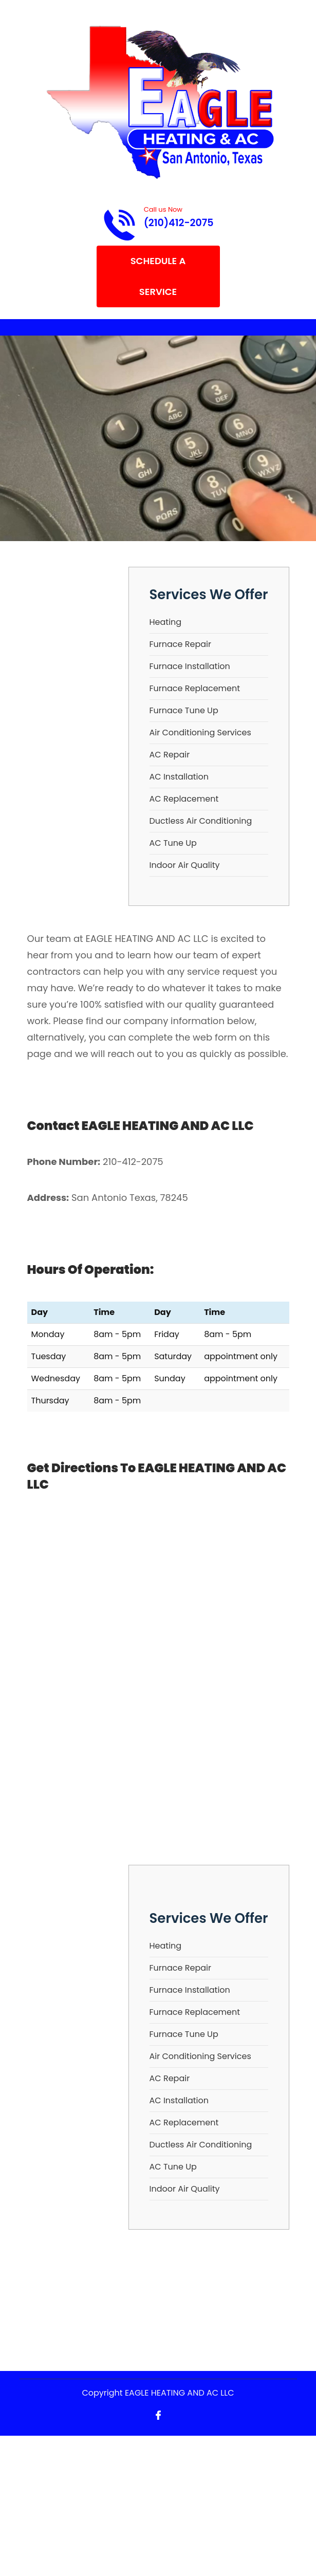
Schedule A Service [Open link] (158, 276)
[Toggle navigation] (28, 327)
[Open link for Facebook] (158, 2414)
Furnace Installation (190, 666)
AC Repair (170, 755)
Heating (166, 622)
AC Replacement (184, 799)
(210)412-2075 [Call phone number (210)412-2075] (179, 223)
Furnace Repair (180, 644)
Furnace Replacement (195, 688)
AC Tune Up (173, 843)
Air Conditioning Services (200, 732)
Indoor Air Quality (185, 865)
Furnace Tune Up (184, 710)
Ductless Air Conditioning (201, 821)
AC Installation (179, 777)
